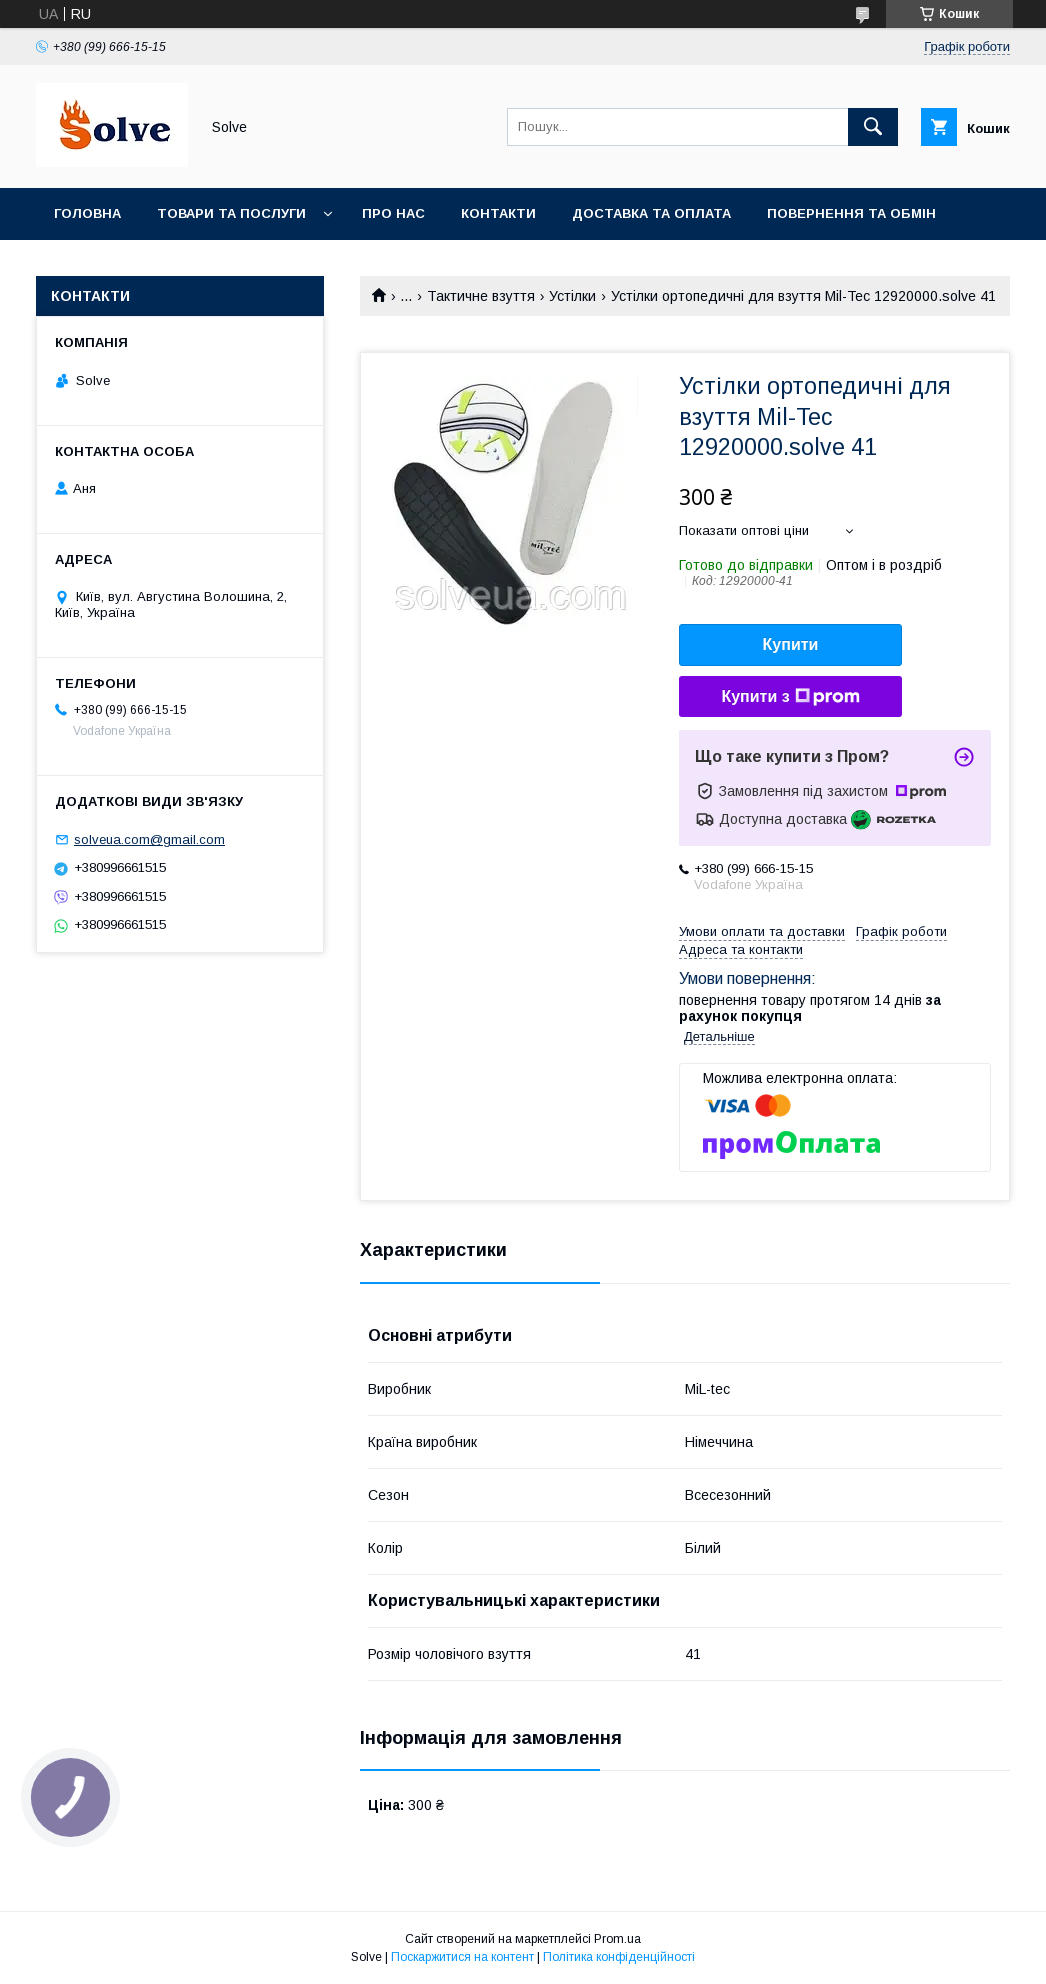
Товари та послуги (231, 213)
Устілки (572, 296)
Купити (791, 644)
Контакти (498, 213)
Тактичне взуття (481, 296)
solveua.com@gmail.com (149, 839)
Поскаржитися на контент (462, 1957)
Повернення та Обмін (851, 213)
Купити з (790, 697)
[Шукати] (873, 127)
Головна (87, 213)
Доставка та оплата (651, 213)
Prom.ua (617, 1939)
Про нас (393, 213)
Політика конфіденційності (619, 1957)
